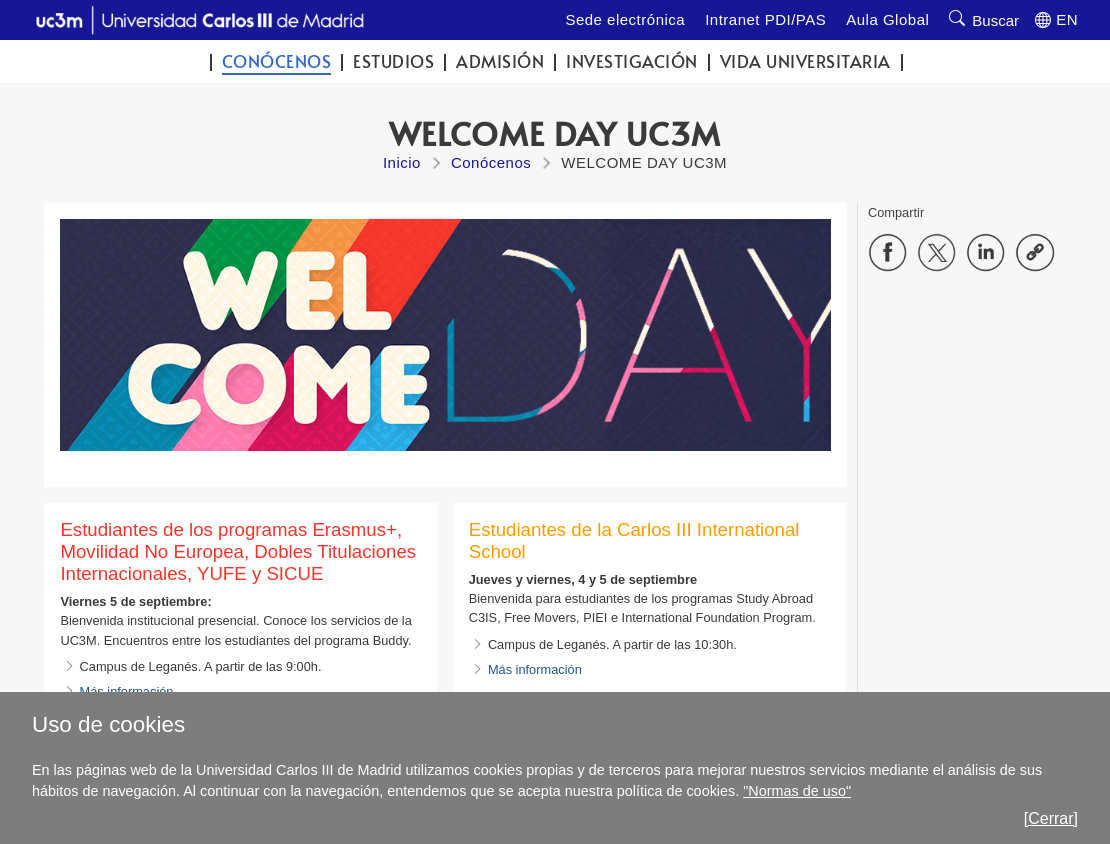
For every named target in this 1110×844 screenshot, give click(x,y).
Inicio (402, 162)
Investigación (632, 61)
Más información (535, 669)
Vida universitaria (805, 61)
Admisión (500, 61)
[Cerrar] (1051, 818)
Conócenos (277, 61)
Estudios (393, 61)
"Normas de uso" (797, 791)
